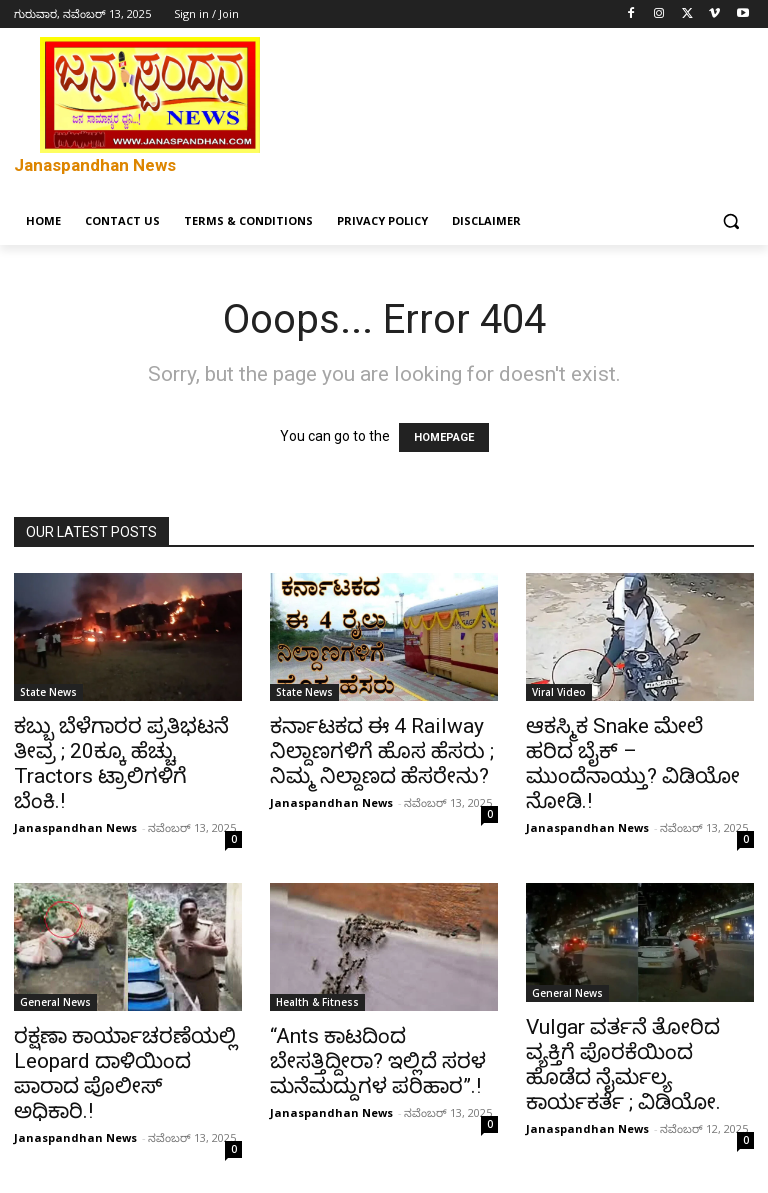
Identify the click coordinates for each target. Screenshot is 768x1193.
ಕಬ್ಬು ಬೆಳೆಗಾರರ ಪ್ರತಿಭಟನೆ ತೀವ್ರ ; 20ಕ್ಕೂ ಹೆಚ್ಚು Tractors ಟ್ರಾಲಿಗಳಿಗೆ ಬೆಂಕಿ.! (121, 763)
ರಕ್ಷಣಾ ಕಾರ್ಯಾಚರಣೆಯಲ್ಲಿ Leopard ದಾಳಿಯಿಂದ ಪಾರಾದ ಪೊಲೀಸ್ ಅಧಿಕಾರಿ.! (125, 1073)
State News (48, 692)
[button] (730, 221)
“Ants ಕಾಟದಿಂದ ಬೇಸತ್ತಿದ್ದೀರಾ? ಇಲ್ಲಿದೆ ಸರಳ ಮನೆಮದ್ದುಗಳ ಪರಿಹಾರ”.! (378, 1061)
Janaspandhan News (75, 827)
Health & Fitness (317, 1002)
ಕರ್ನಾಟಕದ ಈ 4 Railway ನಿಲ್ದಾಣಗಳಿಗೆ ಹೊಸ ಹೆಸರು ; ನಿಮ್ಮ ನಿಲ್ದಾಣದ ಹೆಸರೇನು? (382, 751)
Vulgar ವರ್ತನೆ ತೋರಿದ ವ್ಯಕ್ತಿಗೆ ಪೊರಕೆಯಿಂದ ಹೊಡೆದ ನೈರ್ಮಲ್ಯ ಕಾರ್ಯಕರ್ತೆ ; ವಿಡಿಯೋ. (623, 1064)
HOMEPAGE (444, 437)
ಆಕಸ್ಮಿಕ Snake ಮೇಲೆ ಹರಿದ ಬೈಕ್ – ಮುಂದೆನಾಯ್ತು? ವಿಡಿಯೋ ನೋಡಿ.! (633, 763)
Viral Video (559, 692)
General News (55, 1002)
